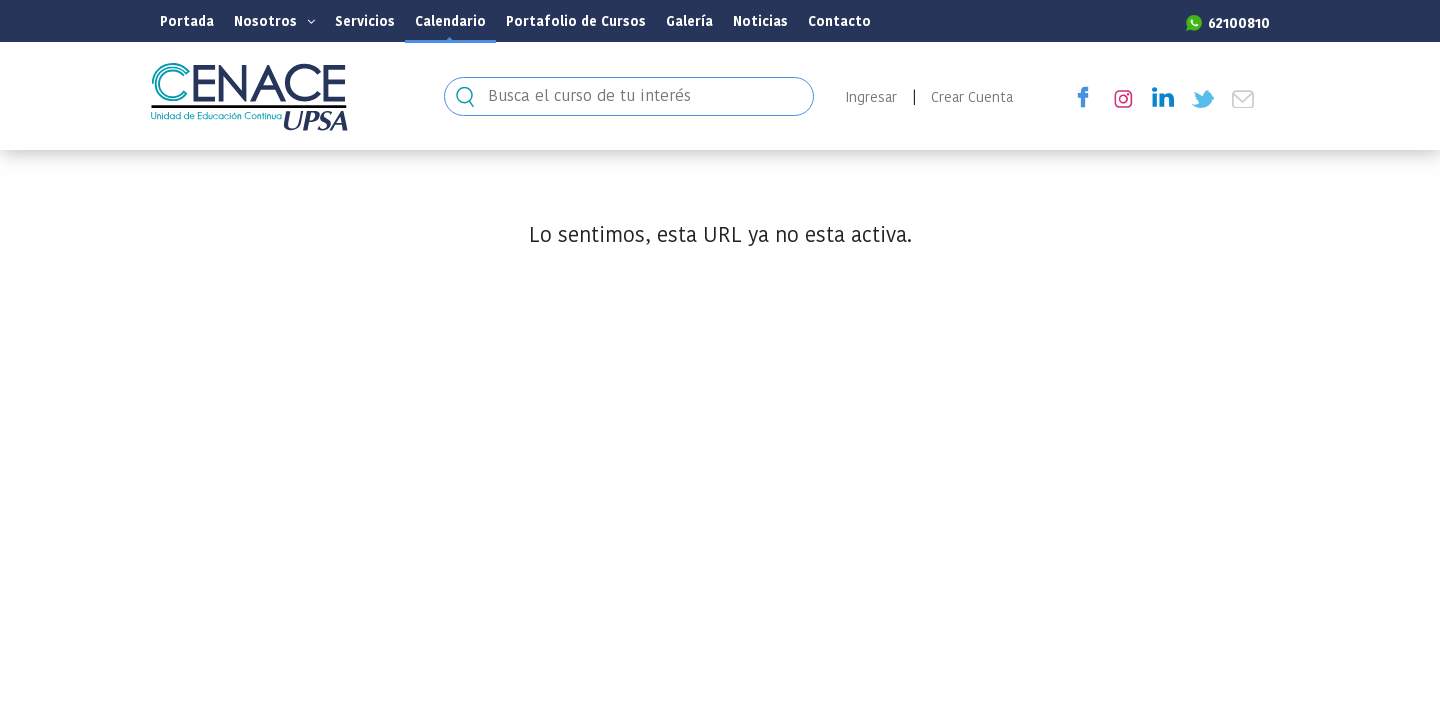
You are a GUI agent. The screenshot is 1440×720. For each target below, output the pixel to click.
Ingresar (871, 97)
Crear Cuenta (972, 97)
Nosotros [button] (274, 21)
